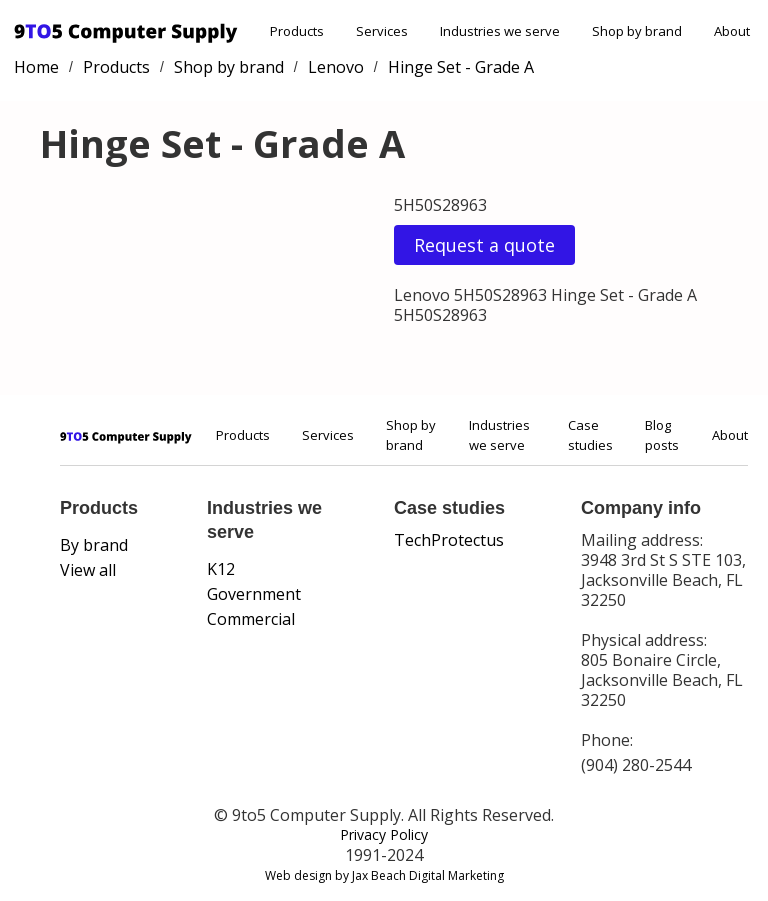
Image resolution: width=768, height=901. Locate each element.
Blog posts (662, 435)
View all (88, 570)
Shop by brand (637, 31)
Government (254, 594)
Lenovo (336, 67)
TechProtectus (449, 540)
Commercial (251, 619)
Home (36, 67)
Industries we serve (500, 31)
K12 (221, 569)
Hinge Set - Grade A (461, 67)
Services (382, 31)
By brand (94, 545)
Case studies (590, 435)
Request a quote (484, 245)
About (732, 31)
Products (297, 31)
